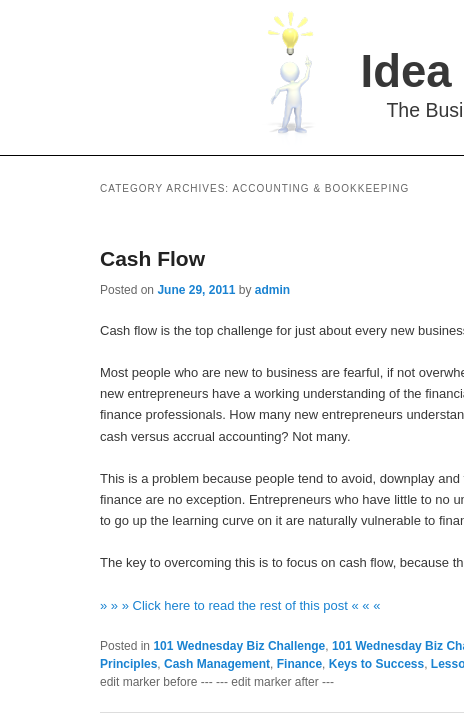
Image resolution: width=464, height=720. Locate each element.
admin (272, 290)
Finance (299, 664)
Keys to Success (376, 664)
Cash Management (217, 664)
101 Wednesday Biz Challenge (239, 646)
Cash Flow (152, 258)
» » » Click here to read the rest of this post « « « (240, 605)
